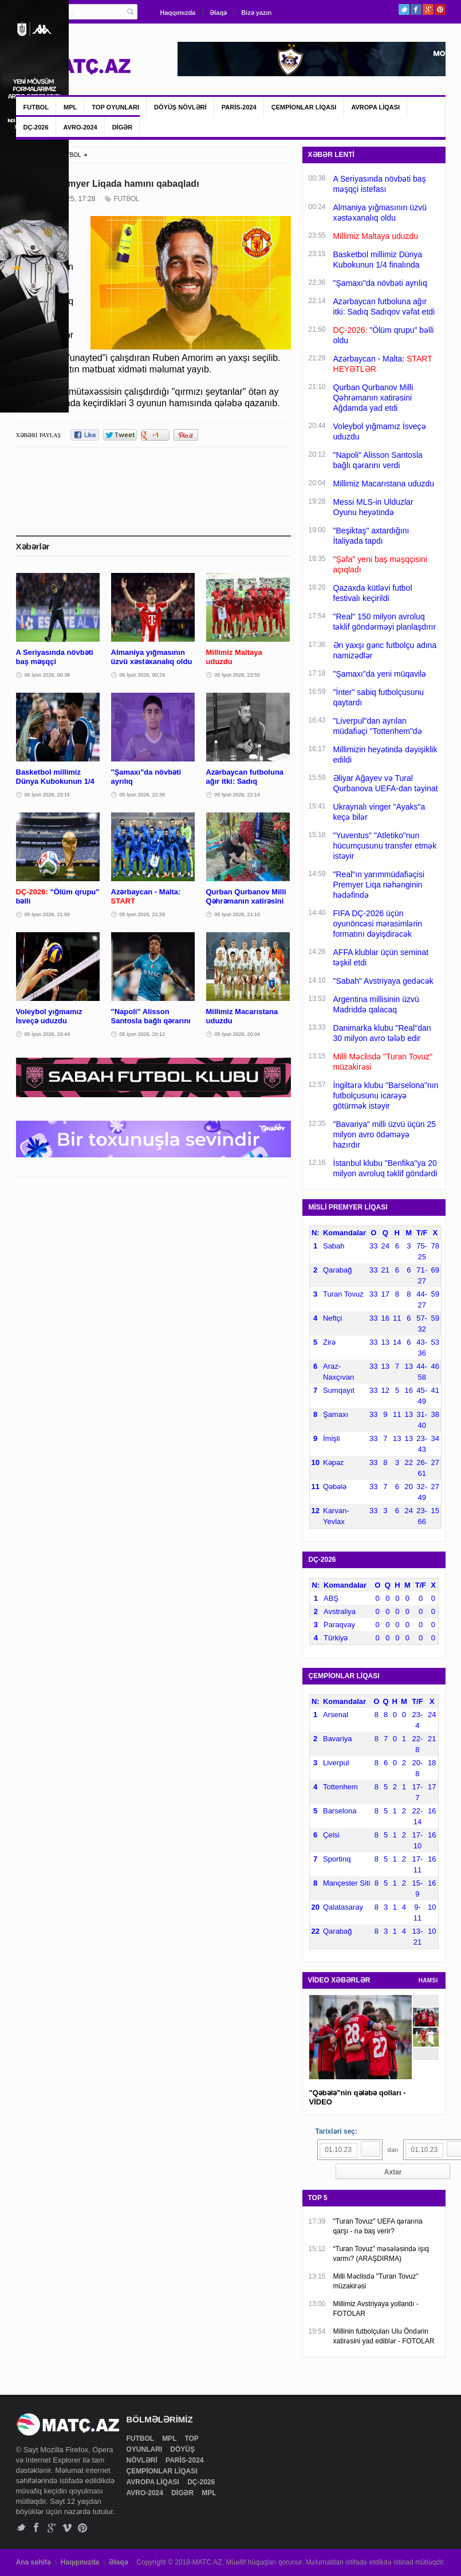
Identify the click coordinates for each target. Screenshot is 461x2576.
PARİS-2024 (239, 107)
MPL (70, 107)
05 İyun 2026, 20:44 (47, 1034)
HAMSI (428, 1980)
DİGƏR (122, 127)
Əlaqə (218, 12)
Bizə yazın (256, 12)
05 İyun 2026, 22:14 (238, 795)
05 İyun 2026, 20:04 (238, 1034)
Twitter (404, 9)
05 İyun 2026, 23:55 (238, 675)
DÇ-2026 (36, 127)
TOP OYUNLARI (115, 107)
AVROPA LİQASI (375, 107)
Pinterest (440, 9)
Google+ (428, 9)
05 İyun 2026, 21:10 (238, 914)
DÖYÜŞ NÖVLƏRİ (180, 107)
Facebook (416, 9)
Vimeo (67, 2527)
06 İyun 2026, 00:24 (143, 675)
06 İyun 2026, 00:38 (47, 675)
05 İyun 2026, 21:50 (47, 914)
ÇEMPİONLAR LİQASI (304, 107)
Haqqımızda (178, 12)
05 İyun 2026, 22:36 (143, 795)
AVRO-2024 (80, 127)
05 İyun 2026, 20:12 (143, 1034)
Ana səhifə (33, 2562)
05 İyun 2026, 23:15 (47, 795)
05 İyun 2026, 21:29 (143, 914)
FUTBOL (36, 107)
